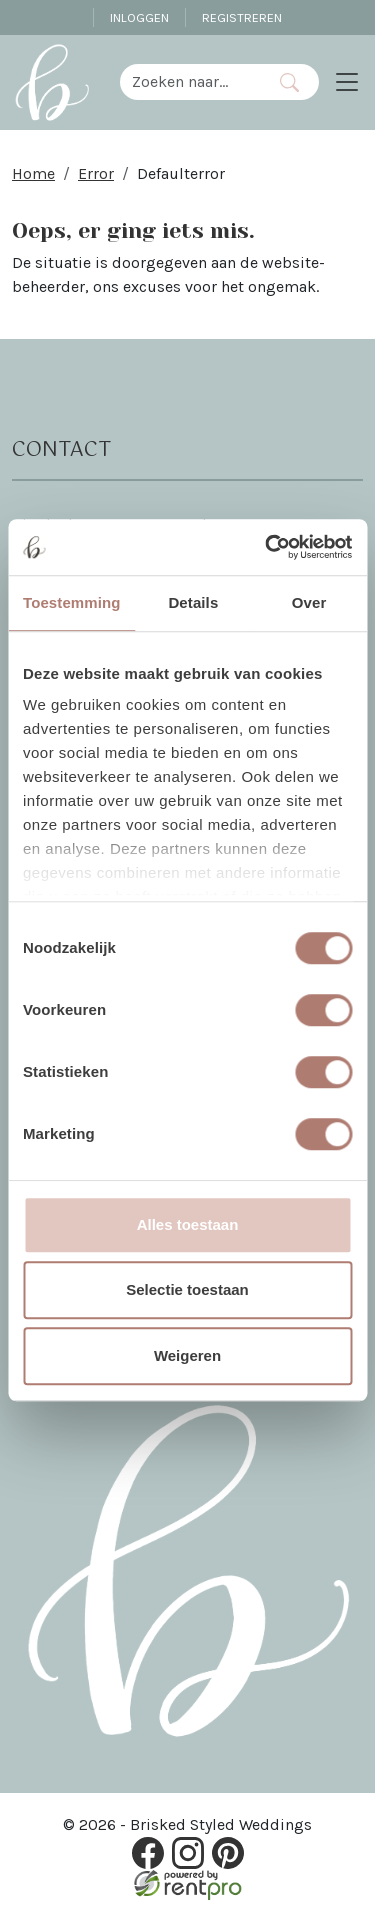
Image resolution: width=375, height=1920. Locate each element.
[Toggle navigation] (347, 82)
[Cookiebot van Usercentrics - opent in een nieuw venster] (267, 547)
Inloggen (139, 17)
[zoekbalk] (190, 82)
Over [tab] (309, 602)
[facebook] (148, 1853)
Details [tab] (193, 602)
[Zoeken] (288, 82)
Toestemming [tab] (72, 602)
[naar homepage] (52, 82)
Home (33, 173)
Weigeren (187, 1355)
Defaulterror (181, 173)
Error (96, 173)
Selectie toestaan (187, 1289)
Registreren (242, 17)
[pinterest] (228, 1853)
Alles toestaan (188, 1224)
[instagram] (188, 1853)
